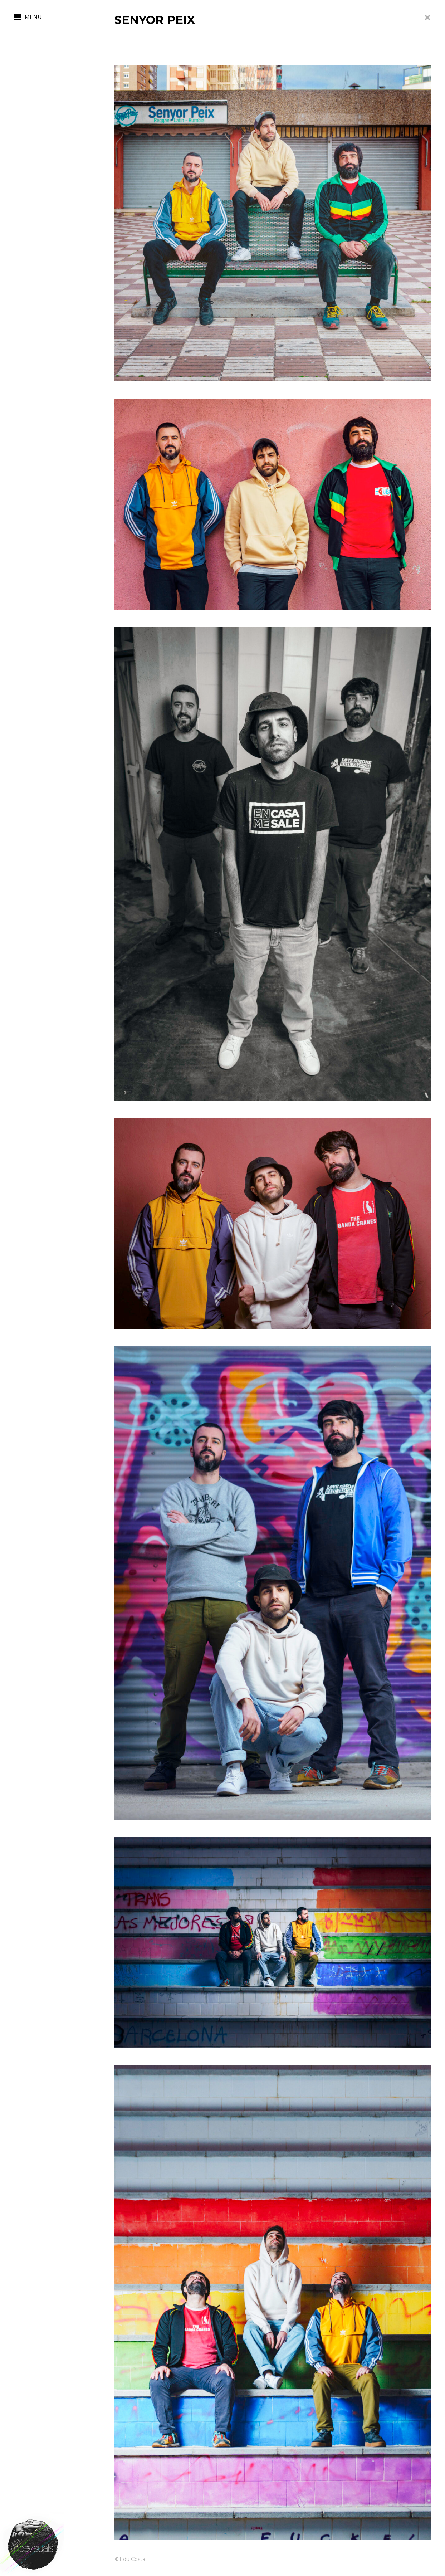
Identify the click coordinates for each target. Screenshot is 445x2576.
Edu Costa (129, 2559)
